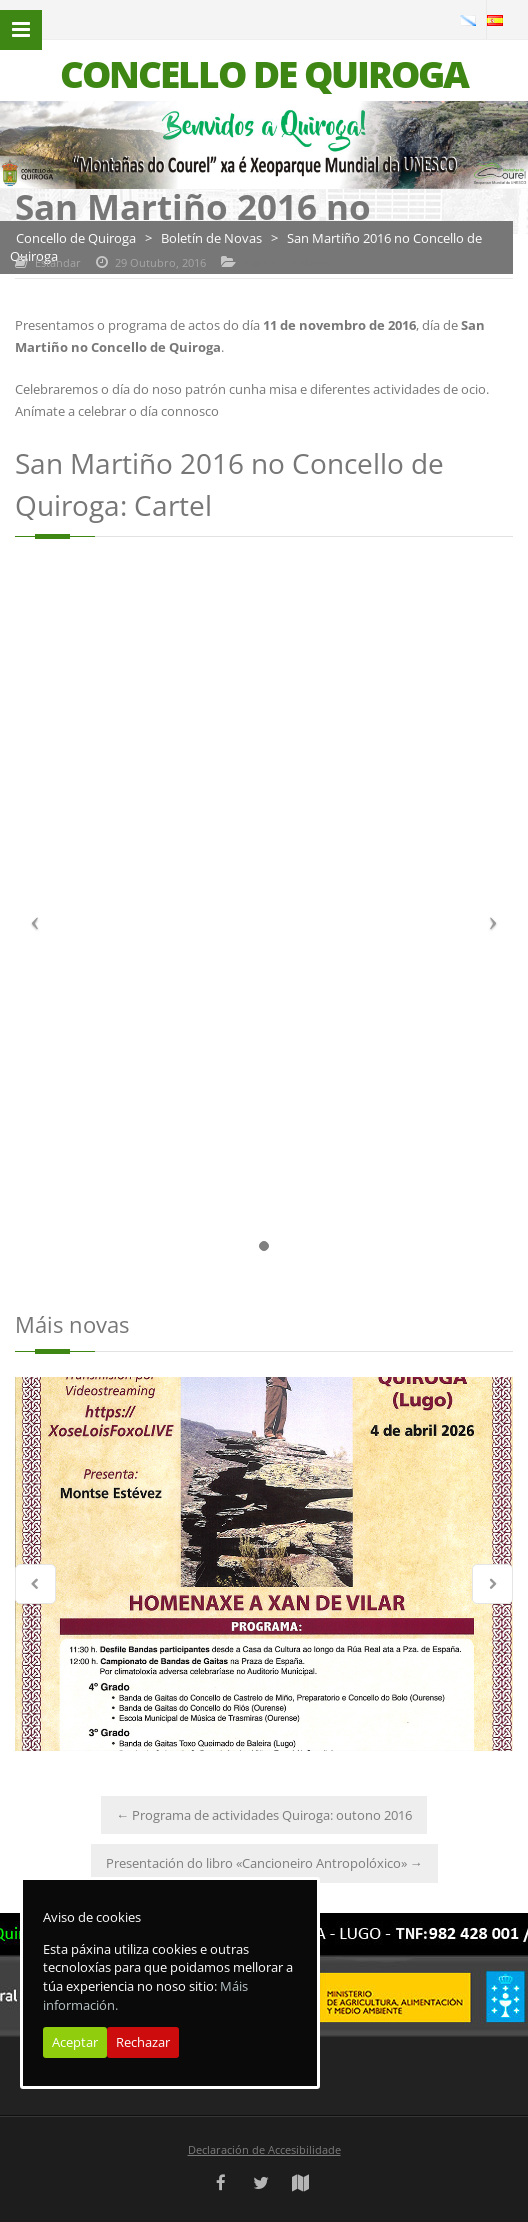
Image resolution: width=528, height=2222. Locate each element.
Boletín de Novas (211, 238)
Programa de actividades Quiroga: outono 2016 (264, 1815)
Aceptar (75, 2042)
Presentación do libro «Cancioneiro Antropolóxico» (264, 1863)
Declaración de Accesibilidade (264, 2149)
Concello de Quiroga (76, 238)
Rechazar (143, 2042)
